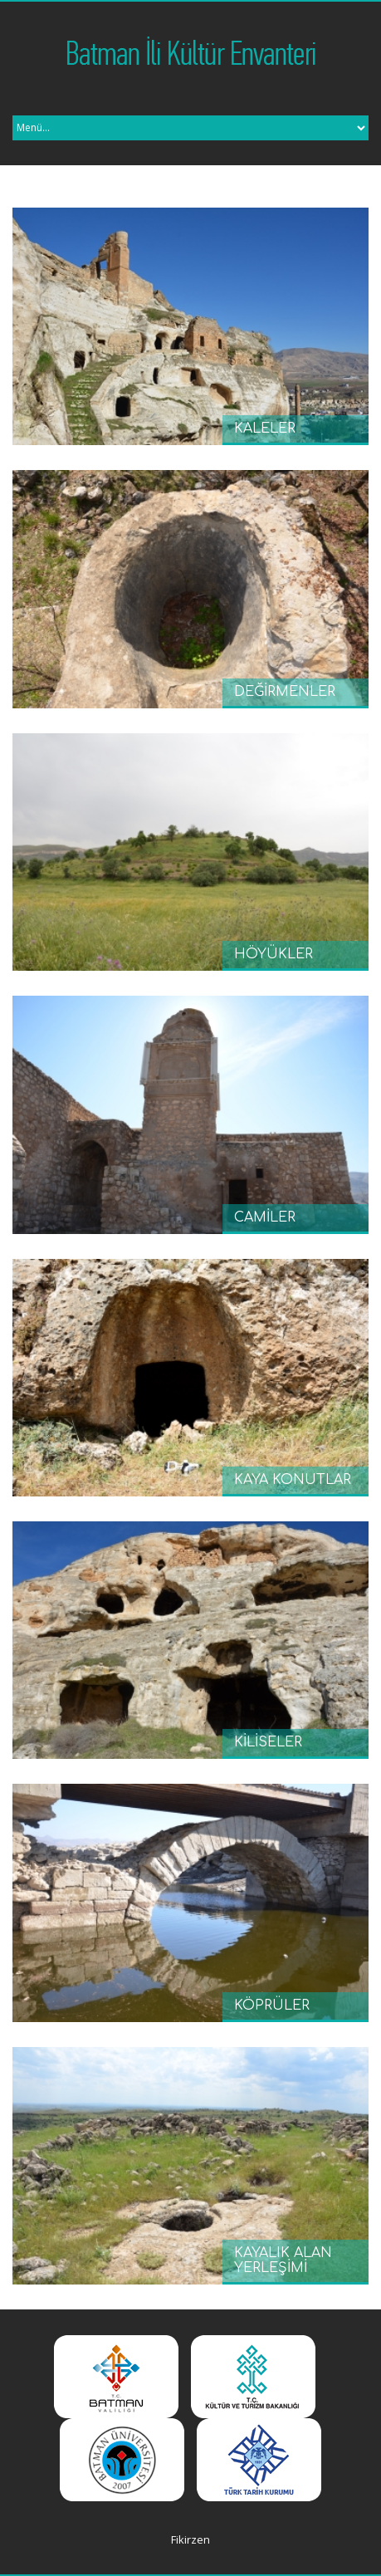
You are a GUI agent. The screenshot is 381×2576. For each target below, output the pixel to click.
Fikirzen (190, 2539)
